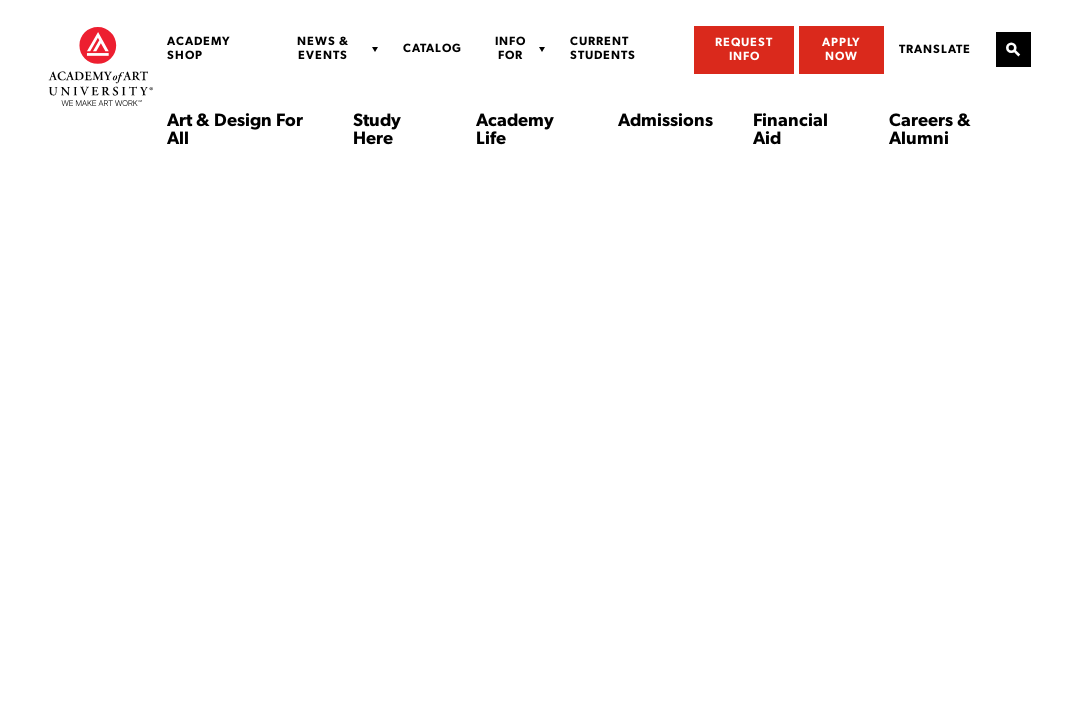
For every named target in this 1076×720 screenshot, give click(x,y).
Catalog (432, 49)
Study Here (377, 131)
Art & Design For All (235, 131)
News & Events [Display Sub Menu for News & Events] (323, 49)
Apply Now (841, 50)
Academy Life (515, 131)
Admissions (665, 122)
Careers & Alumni (930, 131)
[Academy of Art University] (101, 66)
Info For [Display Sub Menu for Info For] (510, 49)
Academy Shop (199, 49)
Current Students (603, 49)
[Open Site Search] (1013, 49)
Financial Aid (790, 131)
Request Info (744, 50)
